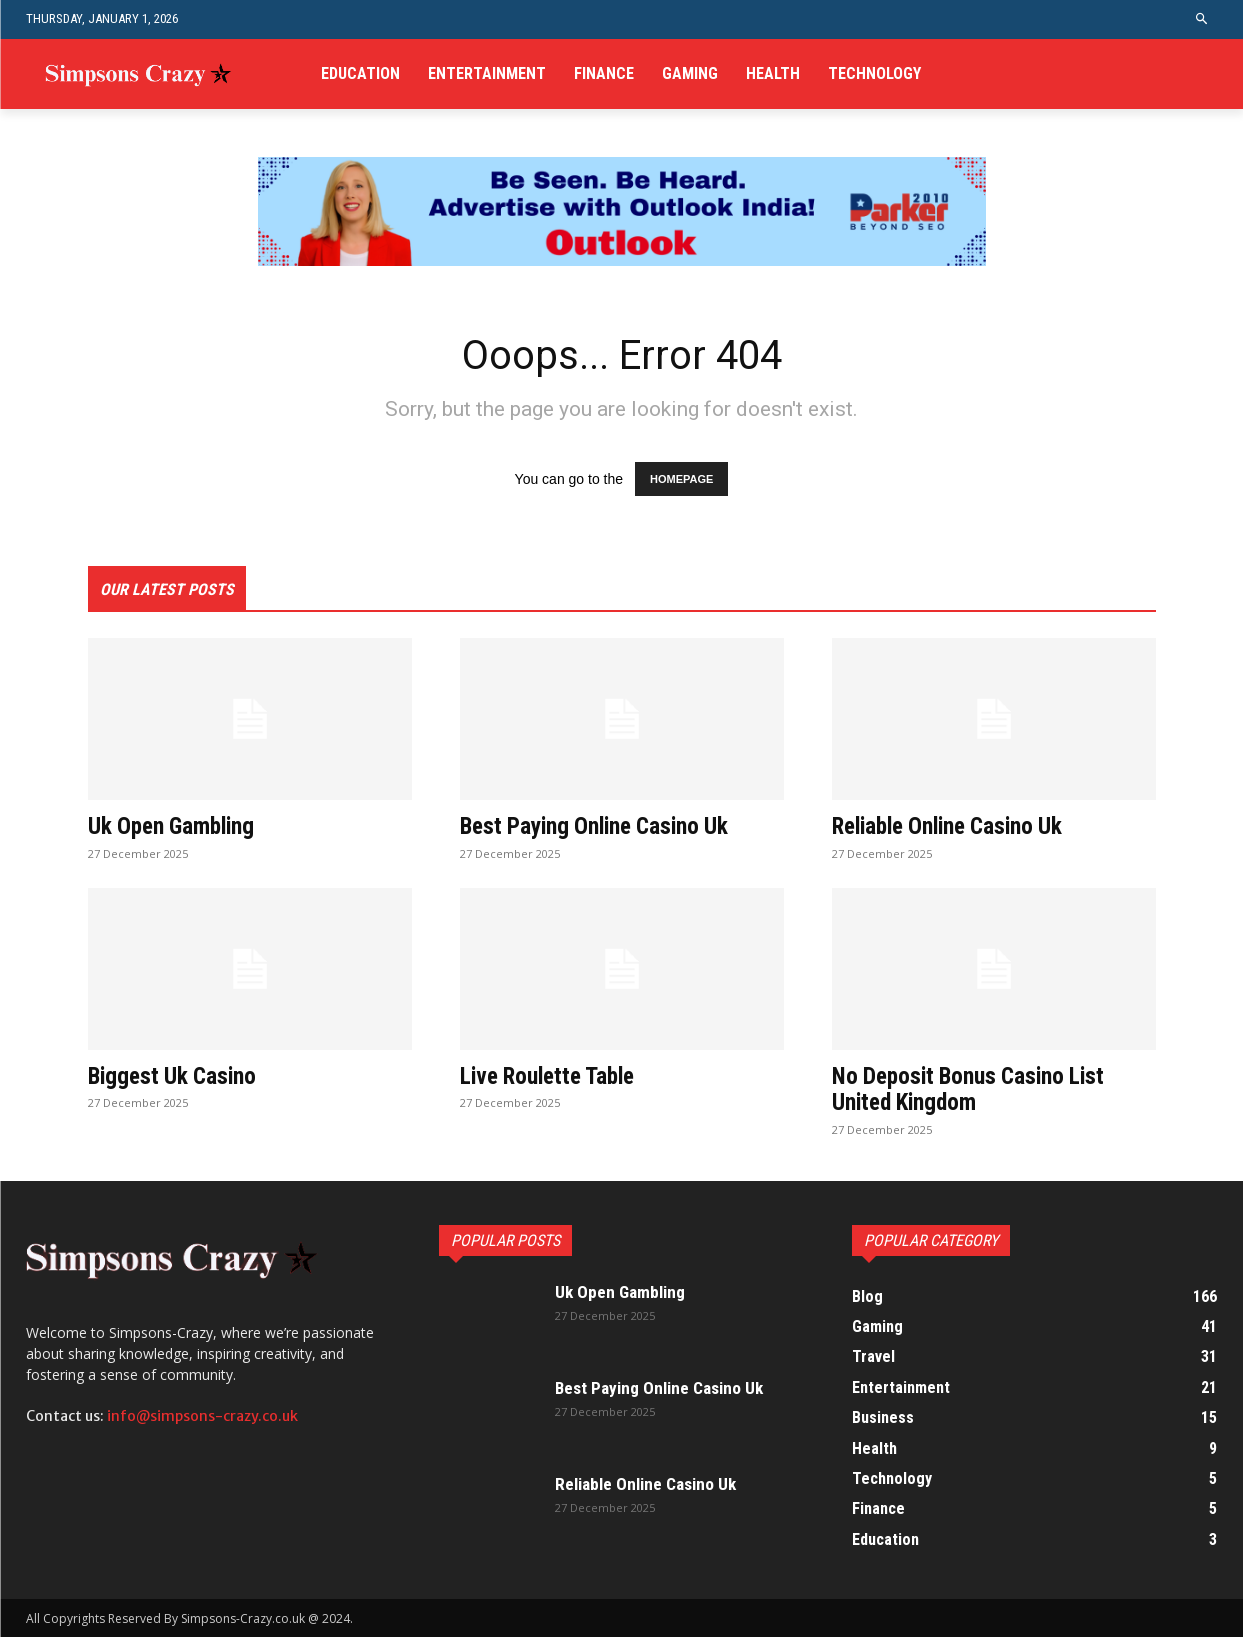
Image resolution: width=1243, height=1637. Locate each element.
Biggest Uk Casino (175, 1076)
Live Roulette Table (552, 1076)
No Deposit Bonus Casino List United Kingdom (973, 1089)
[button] (1201, 19)
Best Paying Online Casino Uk (600, 826)
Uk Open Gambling (175, 826)
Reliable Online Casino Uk (954, 826)
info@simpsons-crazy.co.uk (202, 1416)
